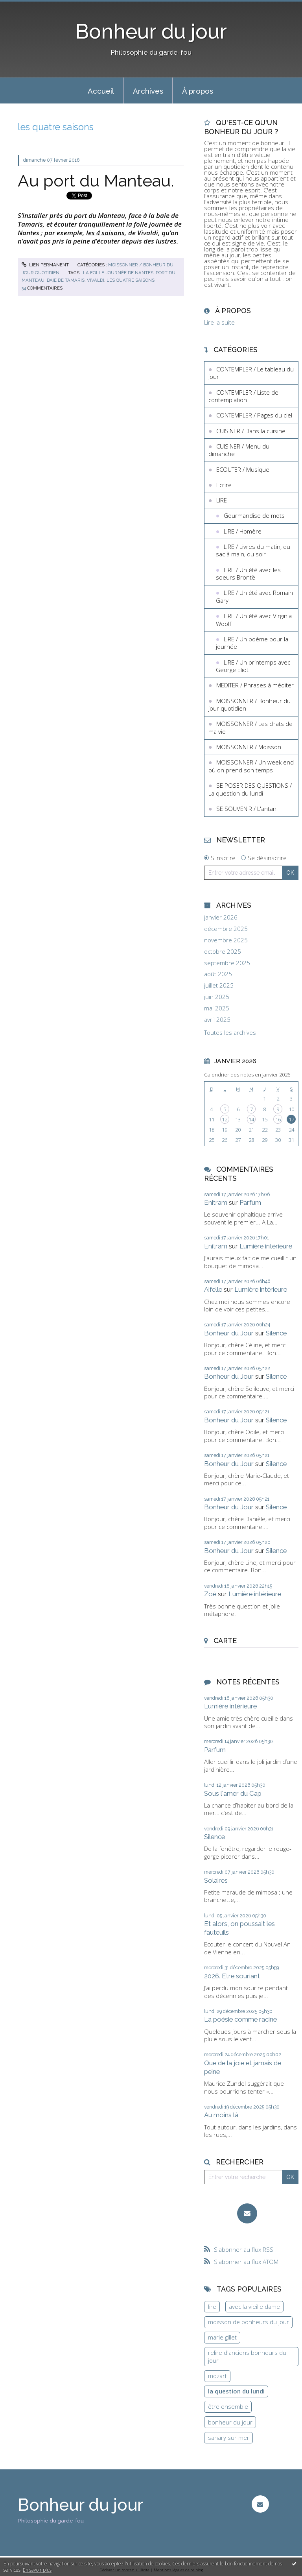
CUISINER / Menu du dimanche (238, 450)
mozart (217, 2376)
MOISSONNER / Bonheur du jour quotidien (249, 705)
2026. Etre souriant (232, 1976)
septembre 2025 (227, 963)
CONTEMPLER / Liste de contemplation (243, 396)
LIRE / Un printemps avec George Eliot (253, 666)
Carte (225, 1640)
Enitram (215, 1202)
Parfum (250, 1202)
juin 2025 (216, 997)
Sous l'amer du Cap (232, 1793)
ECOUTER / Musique (242, 469)
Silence (276, 1333)
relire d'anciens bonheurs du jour (247, 2356)
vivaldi (95, 280)
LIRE (221, 500)
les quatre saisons (131, 280)
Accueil (101, 91)
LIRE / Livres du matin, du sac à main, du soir (253, 550)
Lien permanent (45, 265)
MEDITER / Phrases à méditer (255, 685)
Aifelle (213, 1289)
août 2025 (218, 974)
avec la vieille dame (254, 2306)
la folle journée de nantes (118, 272)
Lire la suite (219, 322)
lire (212, 2306)
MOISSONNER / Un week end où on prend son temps (251, 766)
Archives (148, 91)
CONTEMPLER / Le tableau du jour (251, 373)
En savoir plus (37, 2570)
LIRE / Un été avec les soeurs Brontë (248, 574)
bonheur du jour (230, 2422)
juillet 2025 (219, 985)
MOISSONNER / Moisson (248, 747)
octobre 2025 (222, 951)
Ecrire (224, 485)
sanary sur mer (228, 2437)
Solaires (216, 1880)
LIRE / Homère (242, 531)
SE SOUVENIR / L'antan (246, 809)
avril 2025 (217, 1019)
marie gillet (222, 2337)
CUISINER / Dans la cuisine (250, 431)
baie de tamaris (66, 280)
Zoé (210, 1594)
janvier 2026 (221, 917)
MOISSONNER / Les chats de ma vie (250, 727)
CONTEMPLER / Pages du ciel (254, 415)
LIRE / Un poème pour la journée (252, 643)
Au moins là (221, 2115)
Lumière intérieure (265, 1246)
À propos (197, 91)
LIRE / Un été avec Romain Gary (254, 596)
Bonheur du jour (151, 31)
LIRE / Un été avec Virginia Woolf (254, 620)
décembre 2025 (226, 929)
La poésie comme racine (240, 2019)
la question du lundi (236, 2391)
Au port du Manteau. (96, 180)
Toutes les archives (230, 1032)
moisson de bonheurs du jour (248, 2322)
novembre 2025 (226, 940)
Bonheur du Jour (229, 1333)
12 (224, 1119)
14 (251, 1119)
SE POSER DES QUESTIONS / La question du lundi (250, 789)
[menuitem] (101, 90)
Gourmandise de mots (254, 515)
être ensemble (228, 2406)
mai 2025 (216, 1008)
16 (278, 1119)
